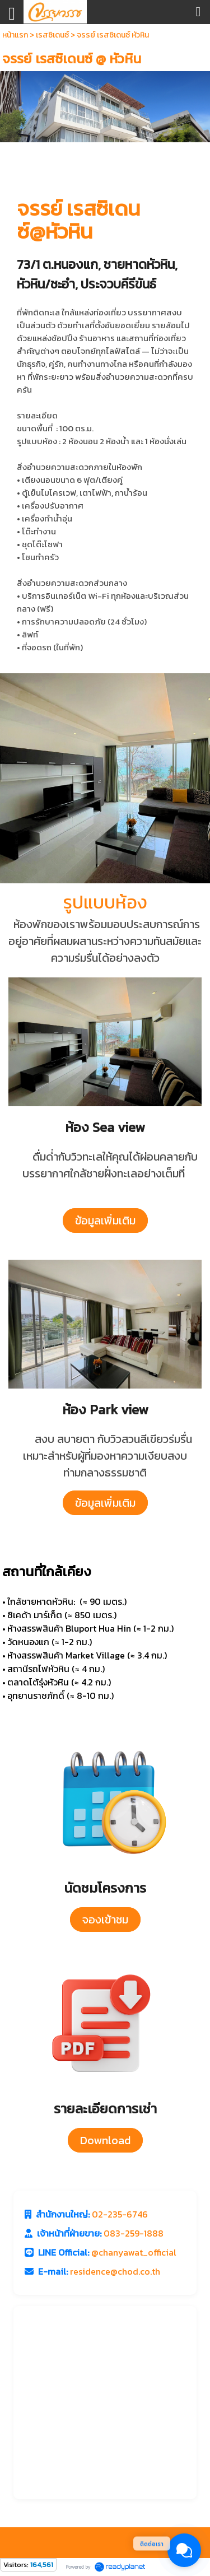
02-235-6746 (120, 2214)
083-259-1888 (134, 2233)
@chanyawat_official (133, 2252)
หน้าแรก (15, 35)
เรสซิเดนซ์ (52, 35)
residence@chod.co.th (115, 2271)
